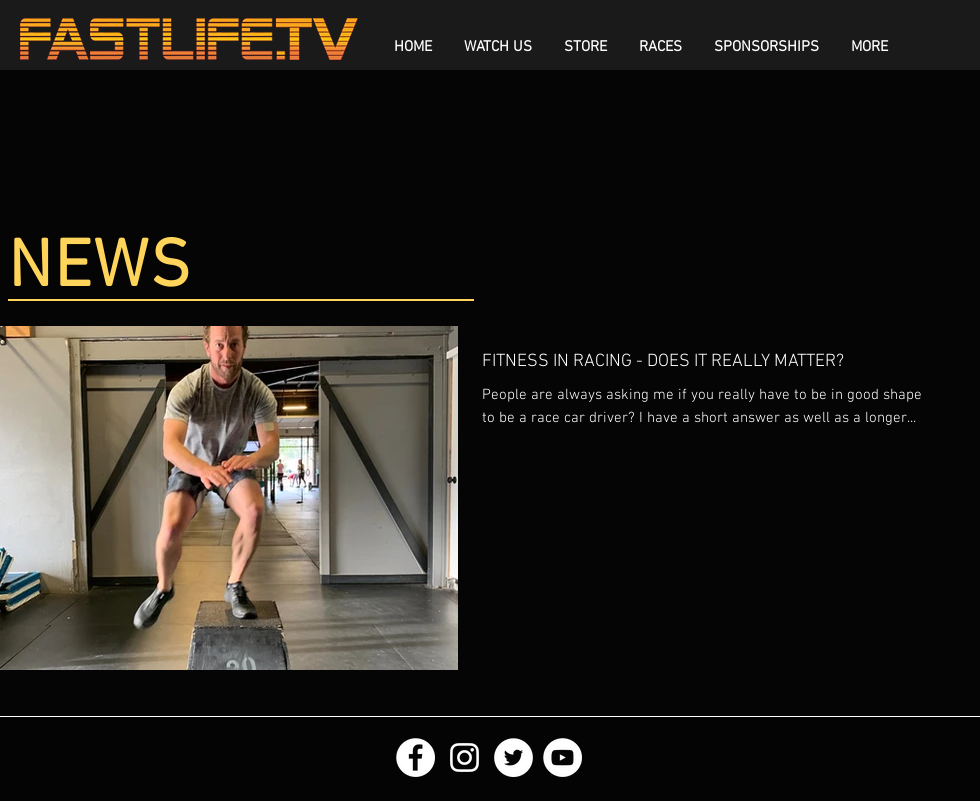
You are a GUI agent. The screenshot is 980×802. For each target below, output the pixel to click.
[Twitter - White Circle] (513, 757)
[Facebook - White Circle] (415, 757)
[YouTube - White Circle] (562, 757)
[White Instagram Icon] (464, 757)
